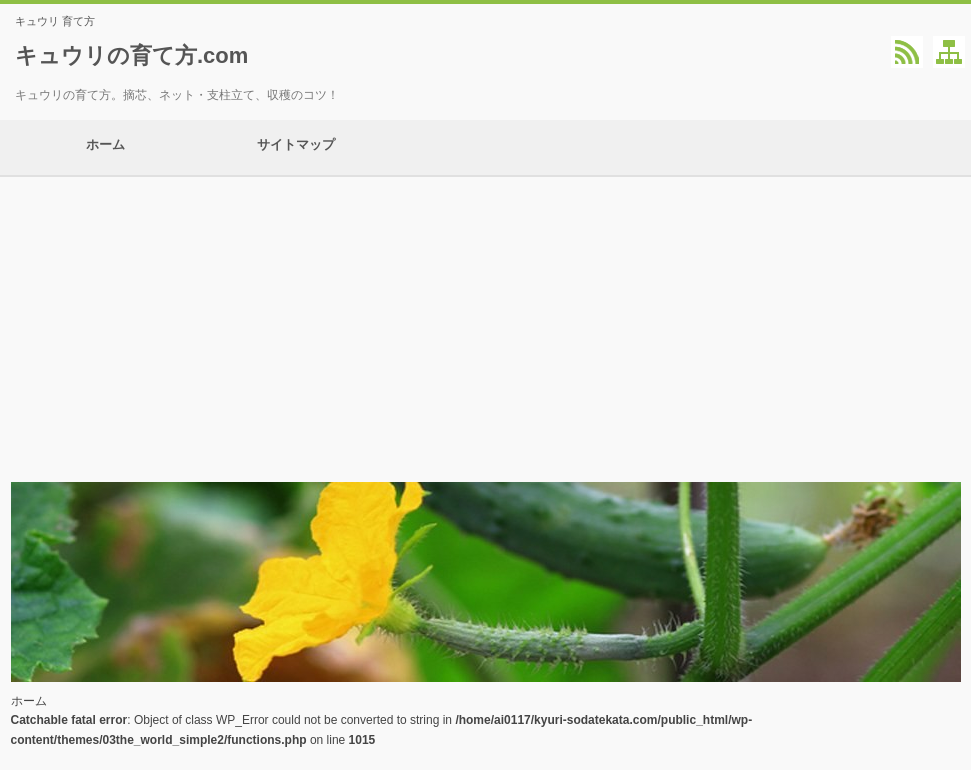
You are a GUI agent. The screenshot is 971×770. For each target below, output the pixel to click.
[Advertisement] (485, 327)
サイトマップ (296, 147)
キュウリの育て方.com (131, 55)
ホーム (106, 147)
